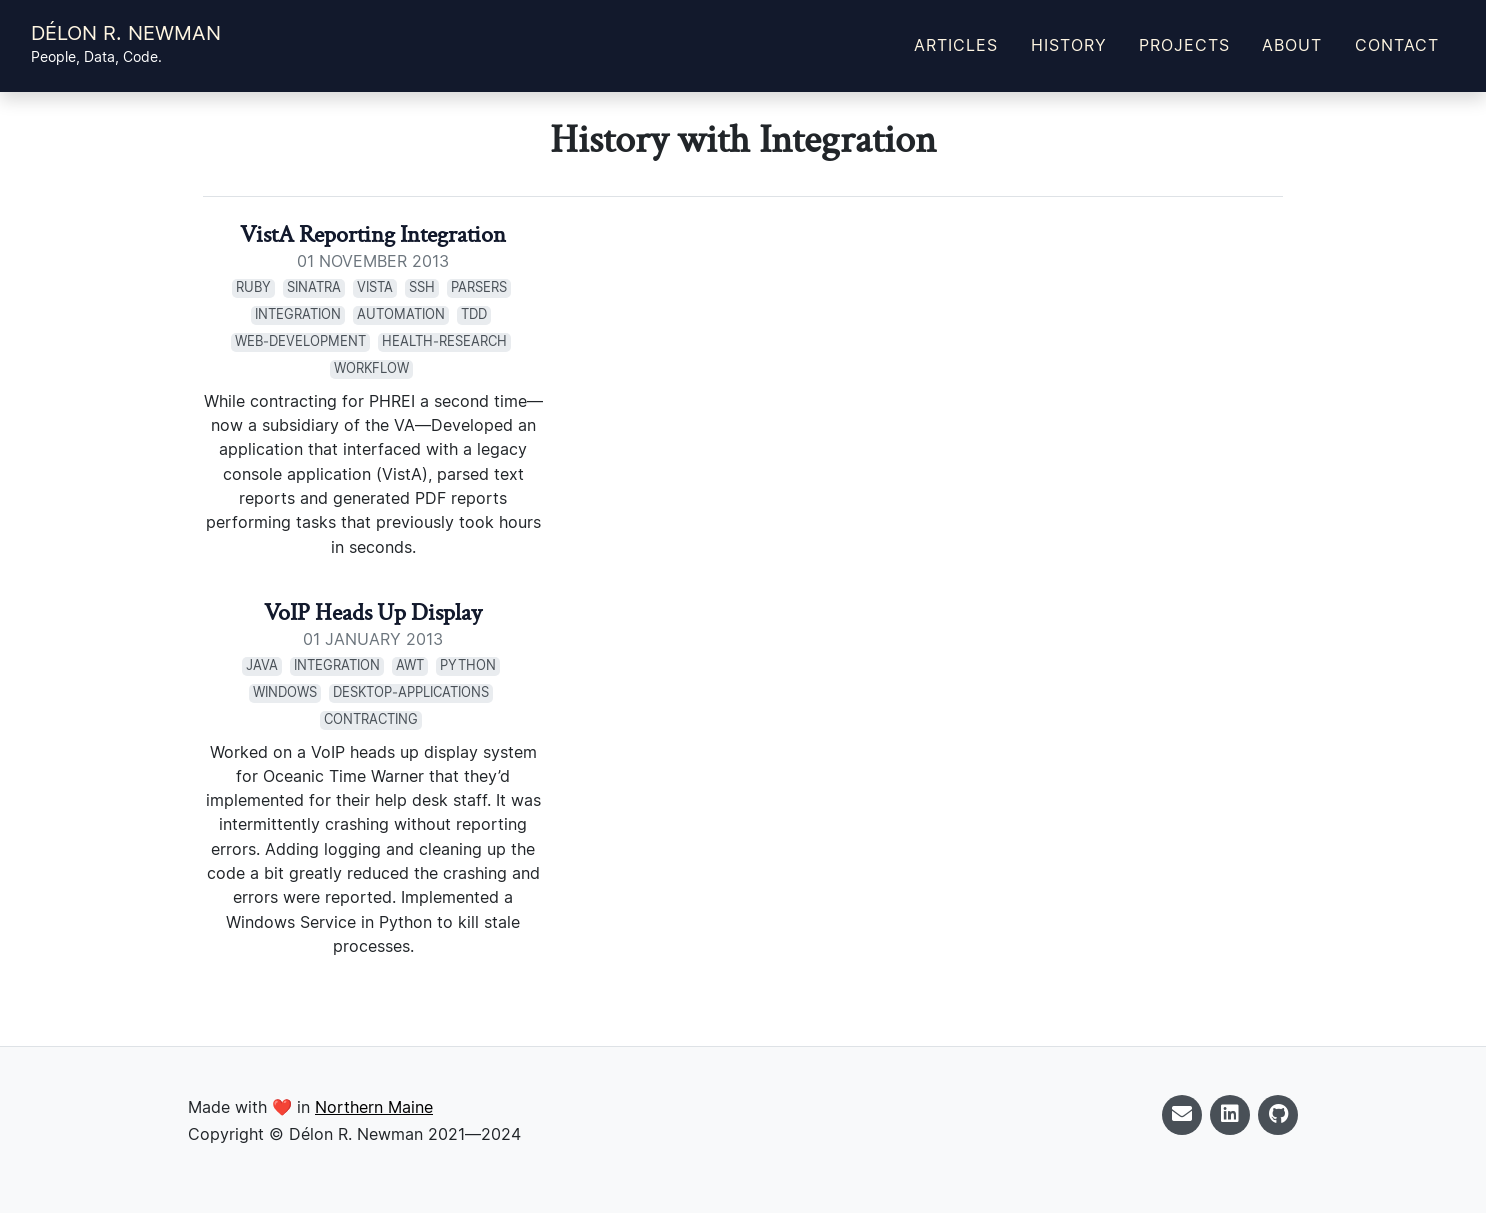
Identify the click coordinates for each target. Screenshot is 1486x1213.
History (1069, 46)
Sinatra (314, 288)
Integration (298, 315)
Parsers (479, 288)
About (1292, 46)
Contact (1397, 46)
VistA (375, 288)
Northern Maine (374, 1108)
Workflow (371, 369)
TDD (474, 315)
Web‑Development (300, 342)
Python (468, 666)
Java (262, 666)
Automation (401, 315)
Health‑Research (444, 342)
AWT (410, 666)
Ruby (253, 288)
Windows (285, 693)
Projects (1184, 46)
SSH (422, 288)
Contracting (371, 720)
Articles (956, 46)
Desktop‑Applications (411, 693)
